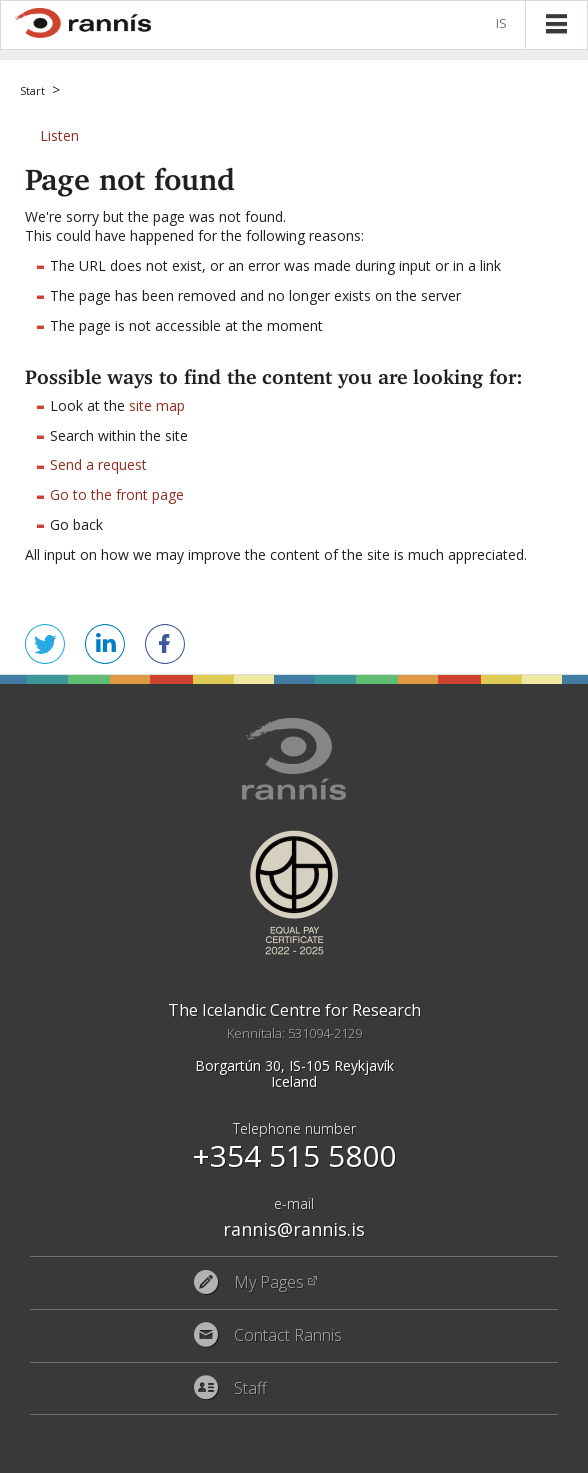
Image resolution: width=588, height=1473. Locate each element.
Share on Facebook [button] (165, 644)
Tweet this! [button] (45, 644)
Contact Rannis (288, 1336)
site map (157, 405)
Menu (556, 24)
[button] (59, 135)
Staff (250, 1389)
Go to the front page (117, 494)
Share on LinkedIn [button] (105, 644)
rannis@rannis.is (294, 1229)
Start (32, 90)
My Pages (269, 1283)
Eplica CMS (490, 1453)
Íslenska (505, 24)
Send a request (98, 464)
